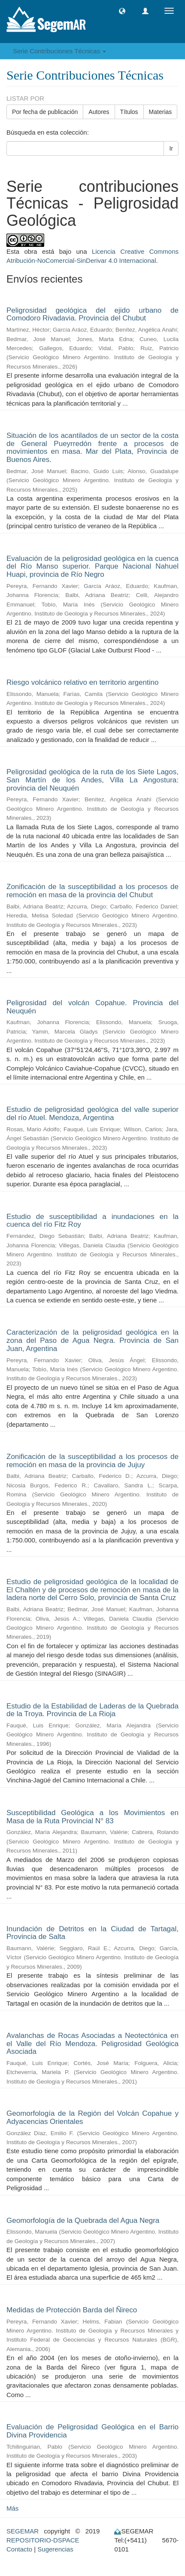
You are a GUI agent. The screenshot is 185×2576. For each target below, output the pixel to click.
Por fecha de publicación (45, 111)
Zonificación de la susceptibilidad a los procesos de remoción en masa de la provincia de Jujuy (92, 1461)
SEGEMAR (22, 2531)
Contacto (19, 2549)
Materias (160, 111)
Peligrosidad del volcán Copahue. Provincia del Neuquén (92, 1007)
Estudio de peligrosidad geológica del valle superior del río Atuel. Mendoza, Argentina (92, 1113)
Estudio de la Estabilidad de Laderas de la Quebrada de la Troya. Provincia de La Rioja (92, 1710)
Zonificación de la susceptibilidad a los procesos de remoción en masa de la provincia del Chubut (92, 891)
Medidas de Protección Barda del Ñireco (71, 2310)
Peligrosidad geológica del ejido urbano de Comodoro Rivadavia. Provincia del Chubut (92, 314)
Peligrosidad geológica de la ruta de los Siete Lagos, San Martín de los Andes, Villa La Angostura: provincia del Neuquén (92, 780)
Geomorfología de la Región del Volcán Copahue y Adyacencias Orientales (92, 2117)
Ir (171, 148)
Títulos (129, 111)
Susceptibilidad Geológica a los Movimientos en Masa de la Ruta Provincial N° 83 (92, 1817)
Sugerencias (55, 2549)
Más (12, 2508)
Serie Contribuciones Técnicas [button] (59, 51)
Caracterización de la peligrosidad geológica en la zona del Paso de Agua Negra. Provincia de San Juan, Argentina (92, 1340)
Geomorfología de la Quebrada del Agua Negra (82, 2220)
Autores (98, 111)
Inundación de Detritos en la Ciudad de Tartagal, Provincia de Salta (92, 1933)
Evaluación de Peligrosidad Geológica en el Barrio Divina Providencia (92, 2431)
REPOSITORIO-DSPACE (42, 2540)
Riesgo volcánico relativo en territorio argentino (82, 682)
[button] (122, 10)
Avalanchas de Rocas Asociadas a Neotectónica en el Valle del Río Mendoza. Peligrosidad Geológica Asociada (92, 2043)
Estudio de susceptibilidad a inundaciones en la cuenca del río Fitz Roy (92, 1221)
